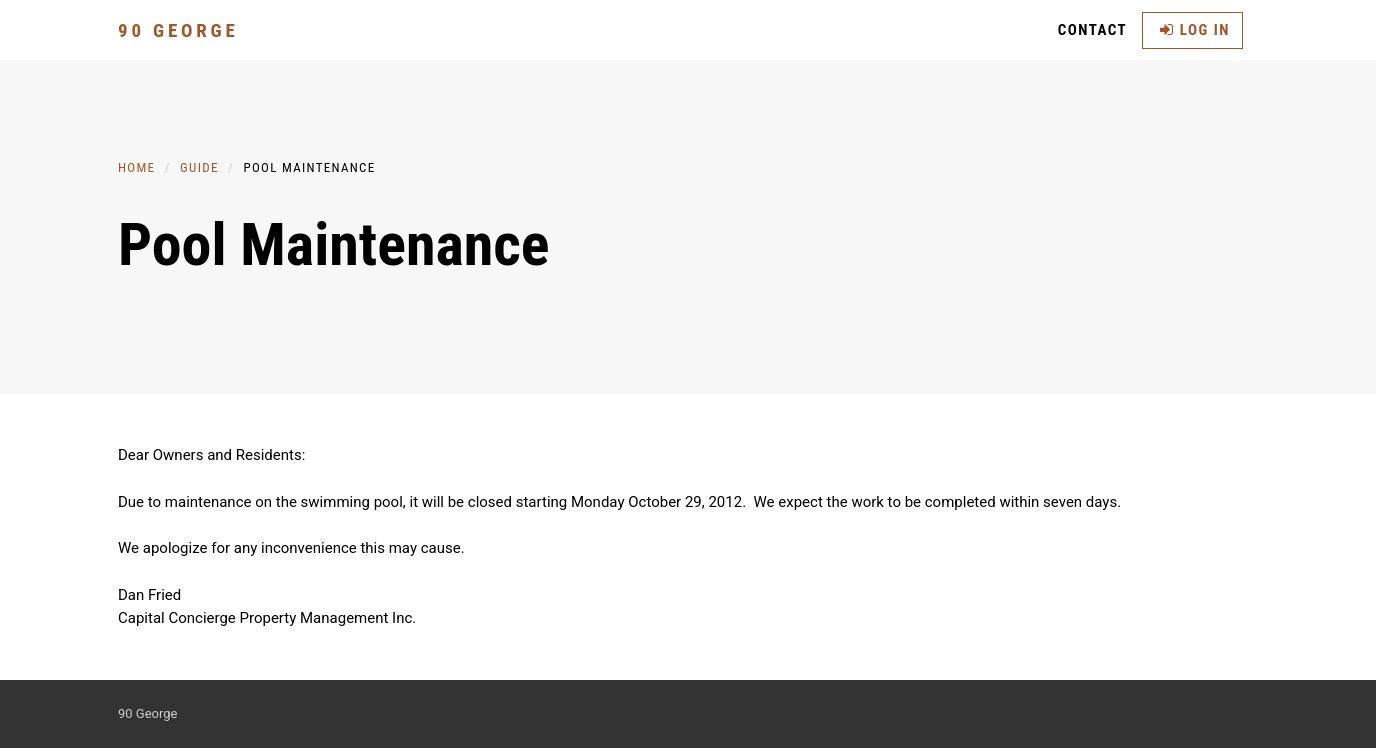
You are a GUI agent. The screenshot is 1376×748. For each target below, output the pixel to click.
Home (136, 167)
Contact (1093, 30)
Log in (1195, 30)
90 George (178, 30)
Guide (199, 167)
